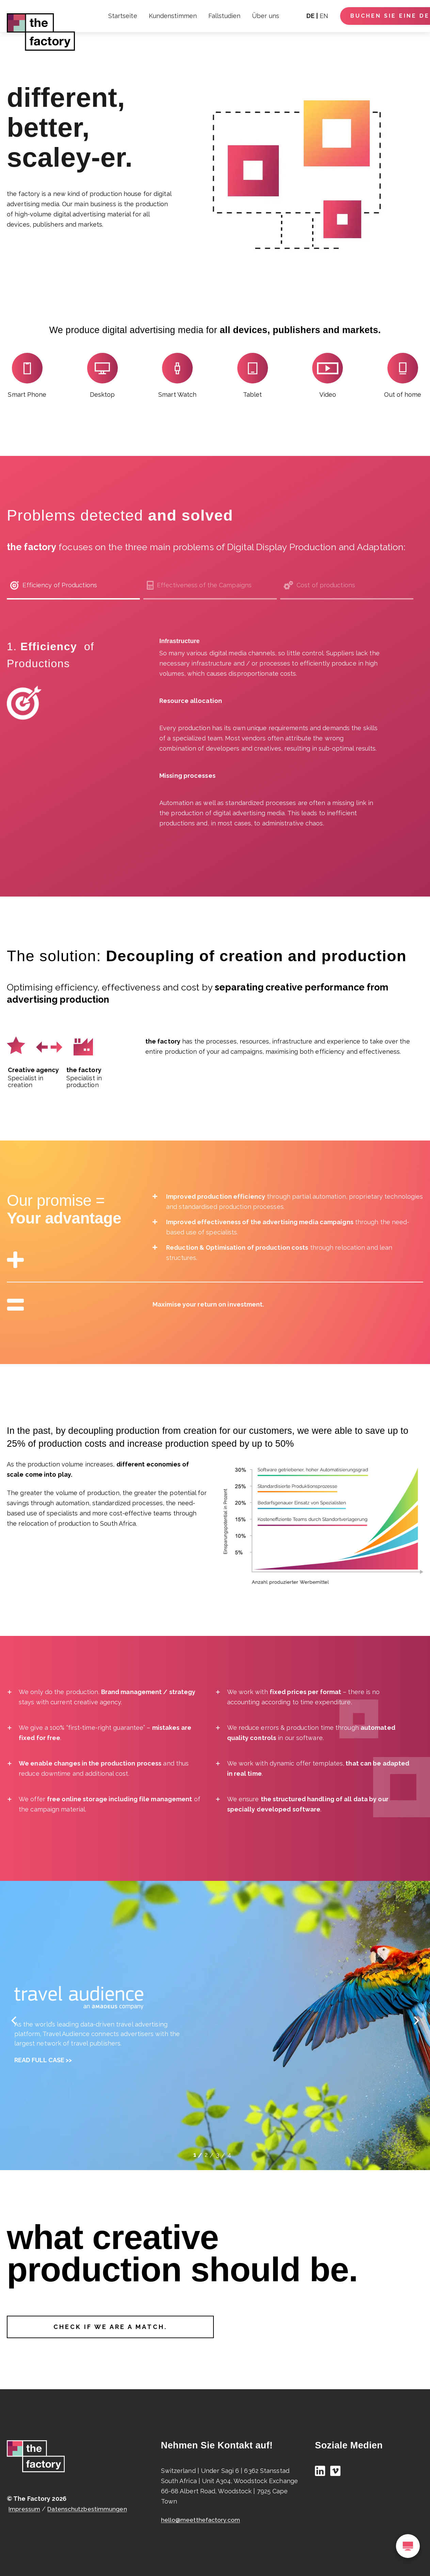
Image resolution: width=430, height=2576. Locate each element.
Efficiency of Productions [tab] (53, 585)
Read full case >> (43, 2060)
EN (324, 15)
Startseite (122, 15)
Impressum (25, 2508)
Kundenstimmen (173, 15)
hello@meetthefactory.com (202, 2519)
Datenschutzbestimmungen (90, 2508)
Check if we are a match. (110, 2326)
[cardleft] (13, 2020)
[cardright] (416, 2020)
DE (310, 15)
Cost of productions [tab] (319, 585)
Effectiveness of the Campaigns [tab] (199, 585)
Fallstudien (224, 15)
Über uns (265, 15)
